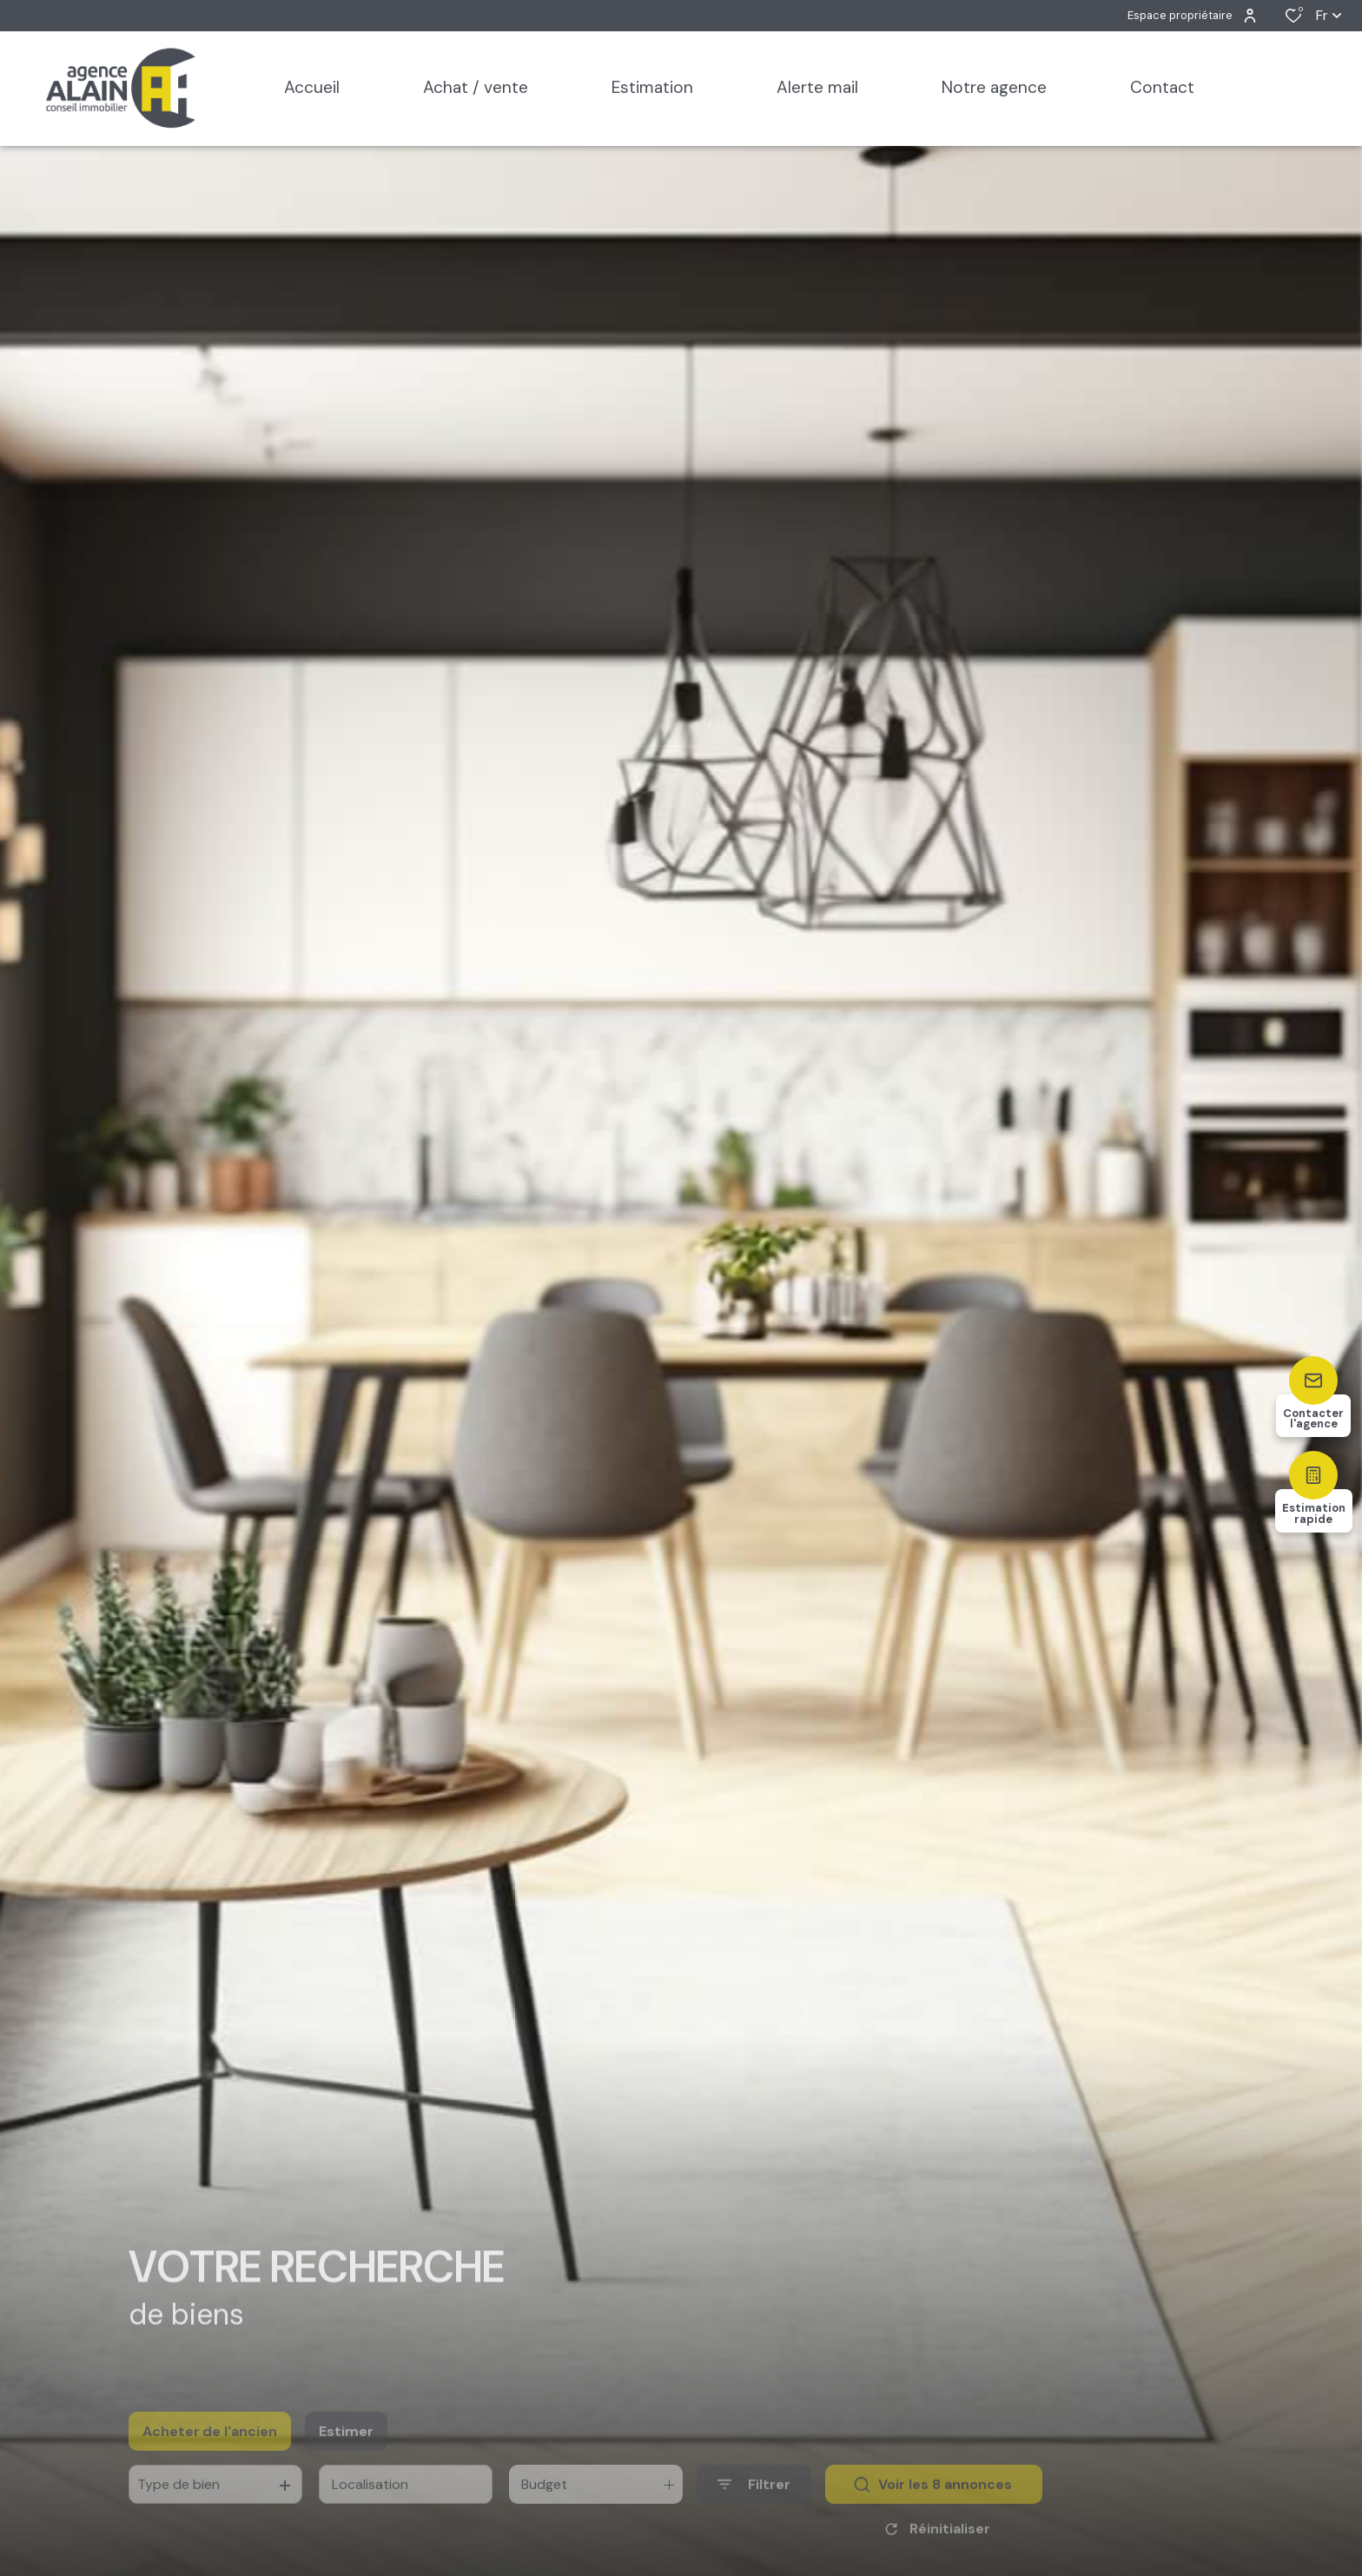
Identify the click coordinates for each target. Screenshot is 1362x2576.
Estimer (346, 2450)
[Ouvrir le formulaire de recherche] (754, 2504)
